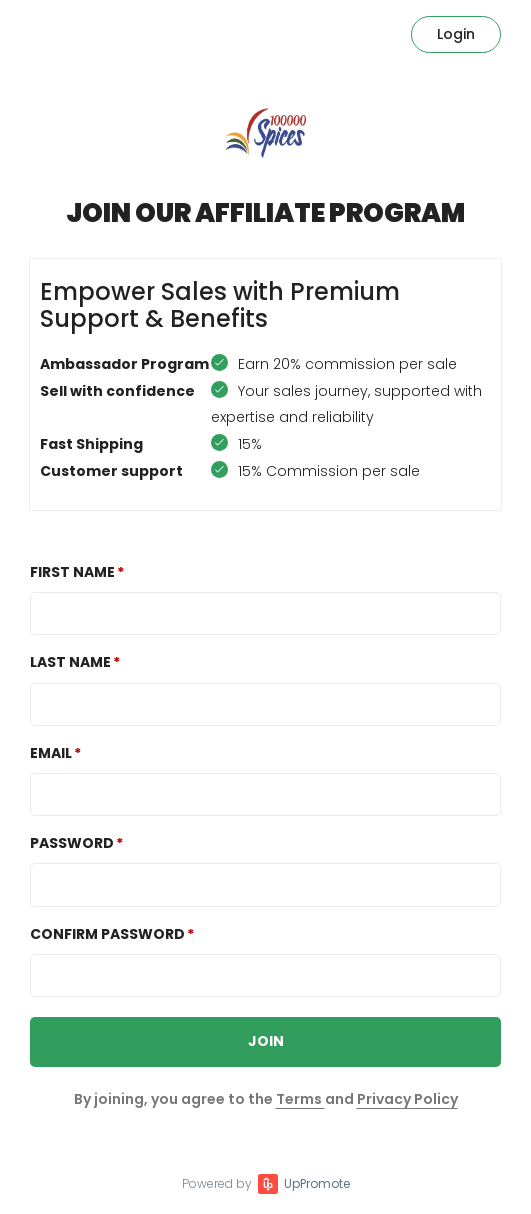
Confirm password (107, 934)
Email (51, 753)
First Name (72, 572)
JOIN (266, 1041)
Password (72, 843)
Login (456, 34)
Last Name (70, 662)
